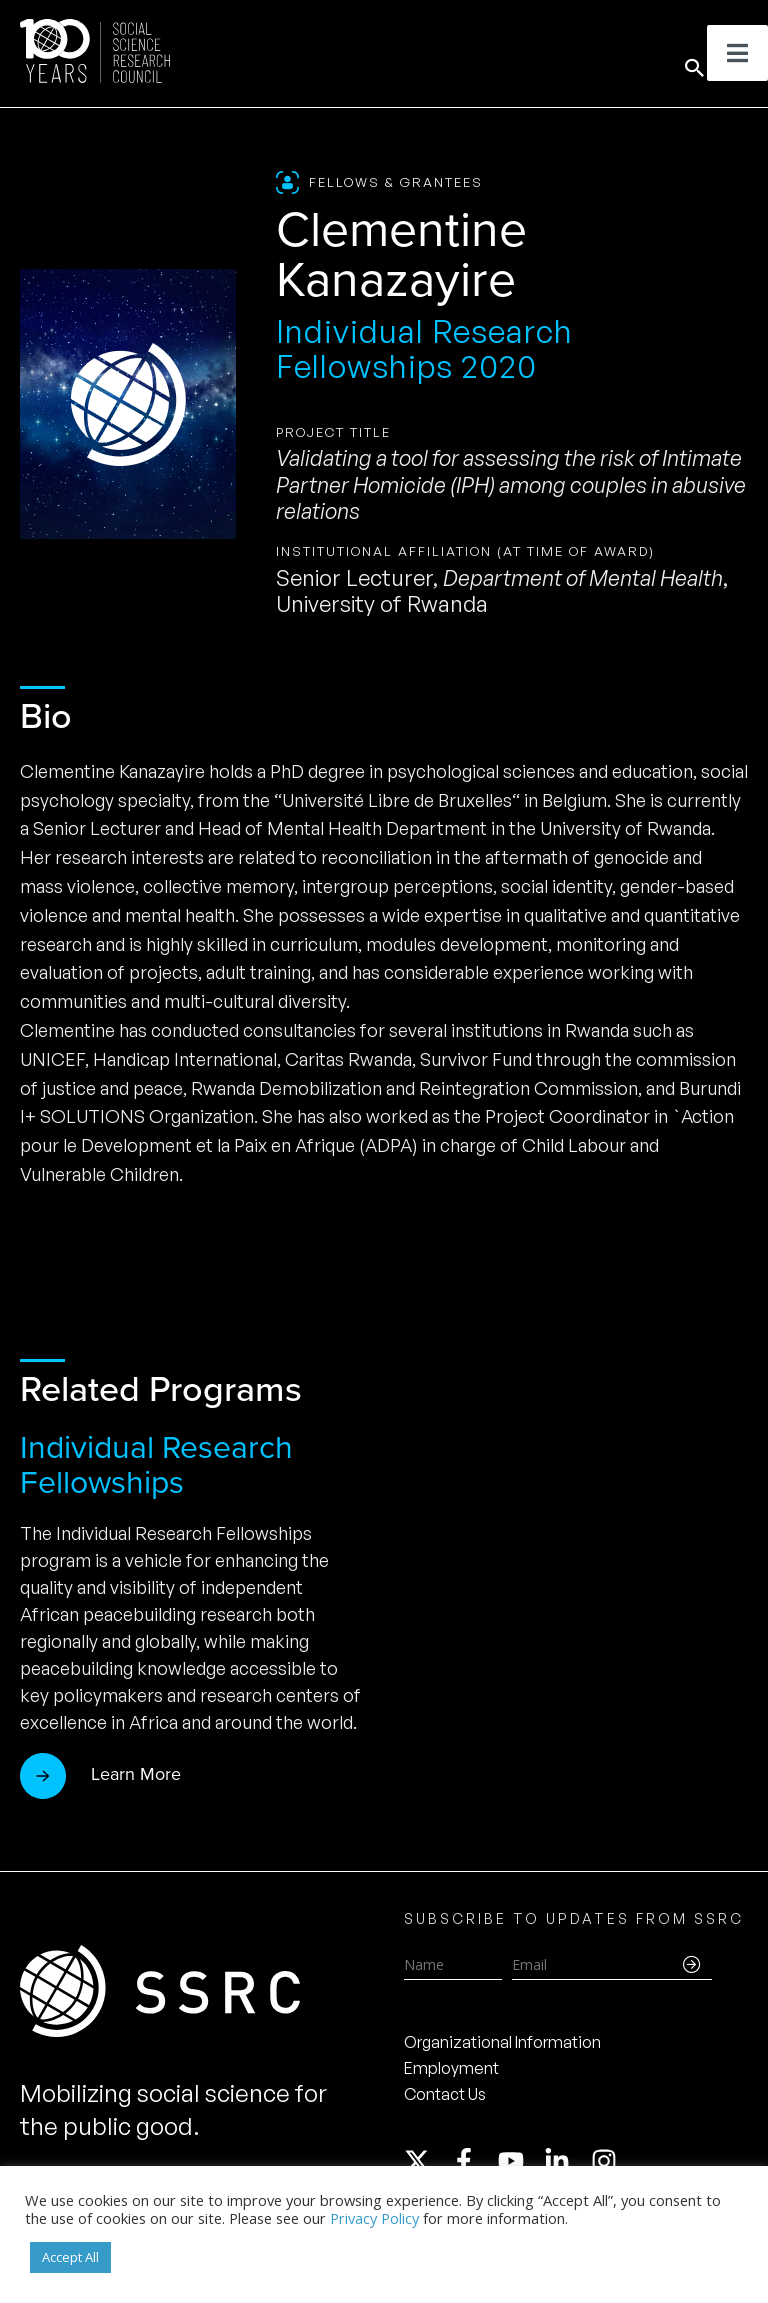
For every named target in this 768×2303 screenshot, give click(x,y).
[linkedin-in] (566, 2161)
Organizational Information (502, 2042)
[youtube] (520, 2161)
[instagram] (608, 2161)
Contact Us (445, 2094)
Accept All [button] (70, 2257)
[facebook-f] (473, 2161)
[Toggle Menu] (737, 53)
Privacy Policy (374, 2218)
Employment (451, 2068)
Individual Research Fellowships (156, 1464)
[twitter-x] (426, 2161)
